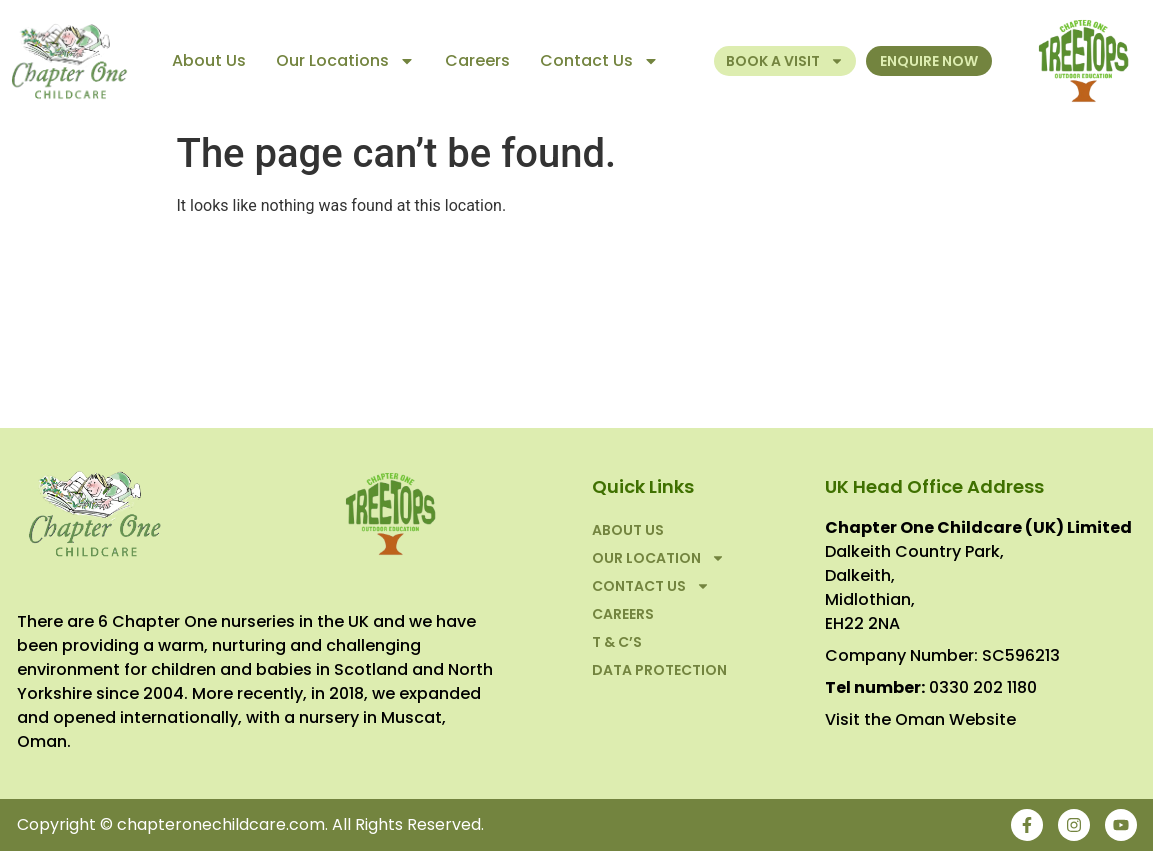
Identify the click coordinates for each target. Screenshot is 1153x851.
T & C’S (617, 642)
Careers (477, 60)
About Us (209, 60)
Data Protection (659, 670)
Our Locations (345, 61)
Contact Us (599, 61)
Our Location (658, 558)
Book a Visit (785, 61)
